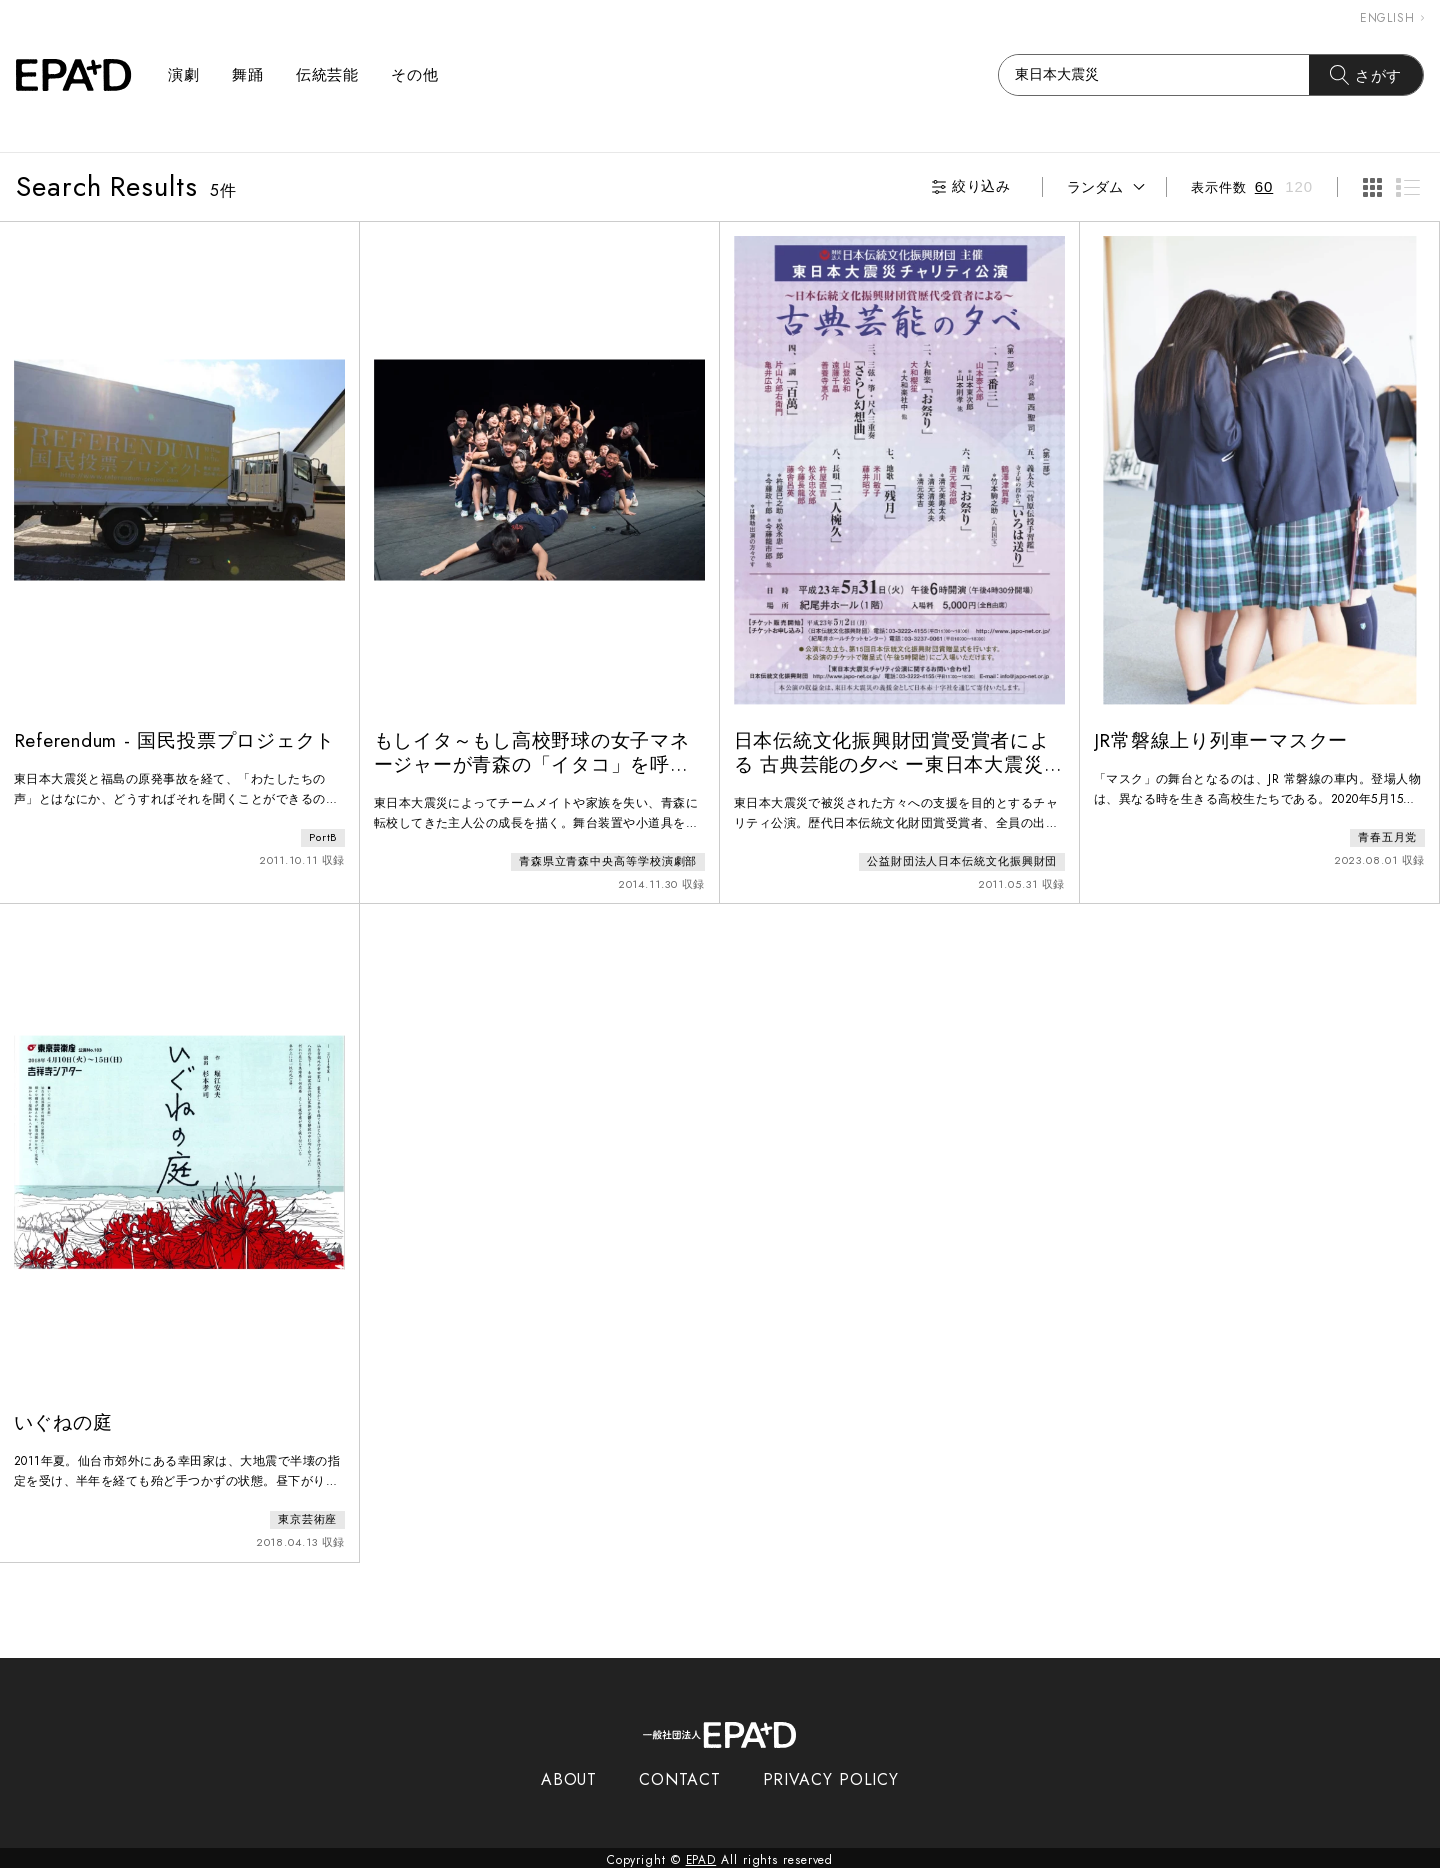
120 (1299, 186)
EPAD (701, 1856)
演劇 (184, 75)
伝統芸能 (328, 75)
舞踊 (248, 75)
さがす (1366, 75)
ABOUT (569, 1775)
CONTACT (679, 1775)
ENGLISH (1392, 18)
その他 (415, 75)
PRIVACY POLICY (831, 1775)
